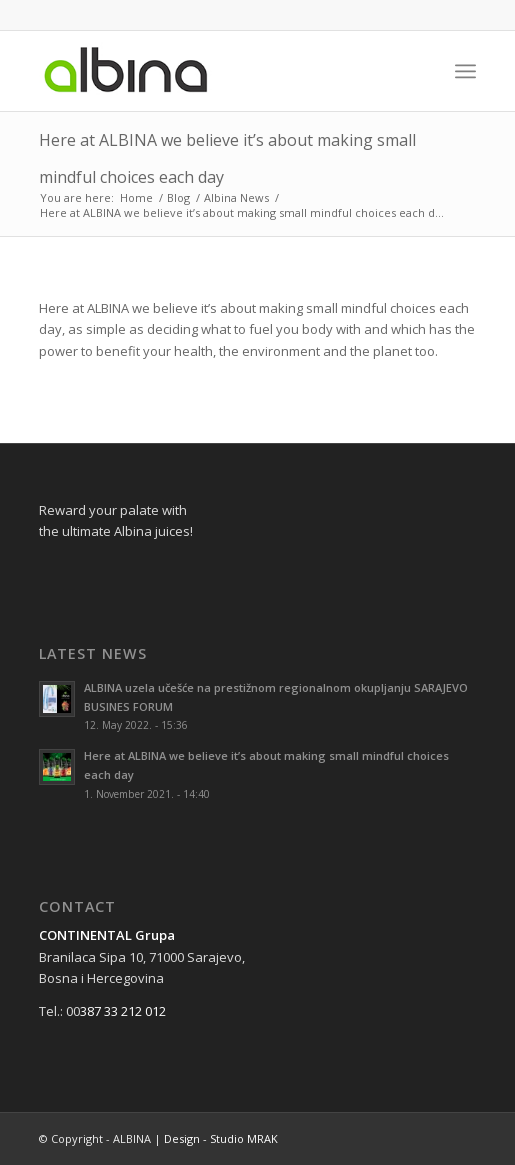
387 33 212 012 (123, 1011)
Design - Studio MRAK (221, 1138)
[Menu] (465, 71)
